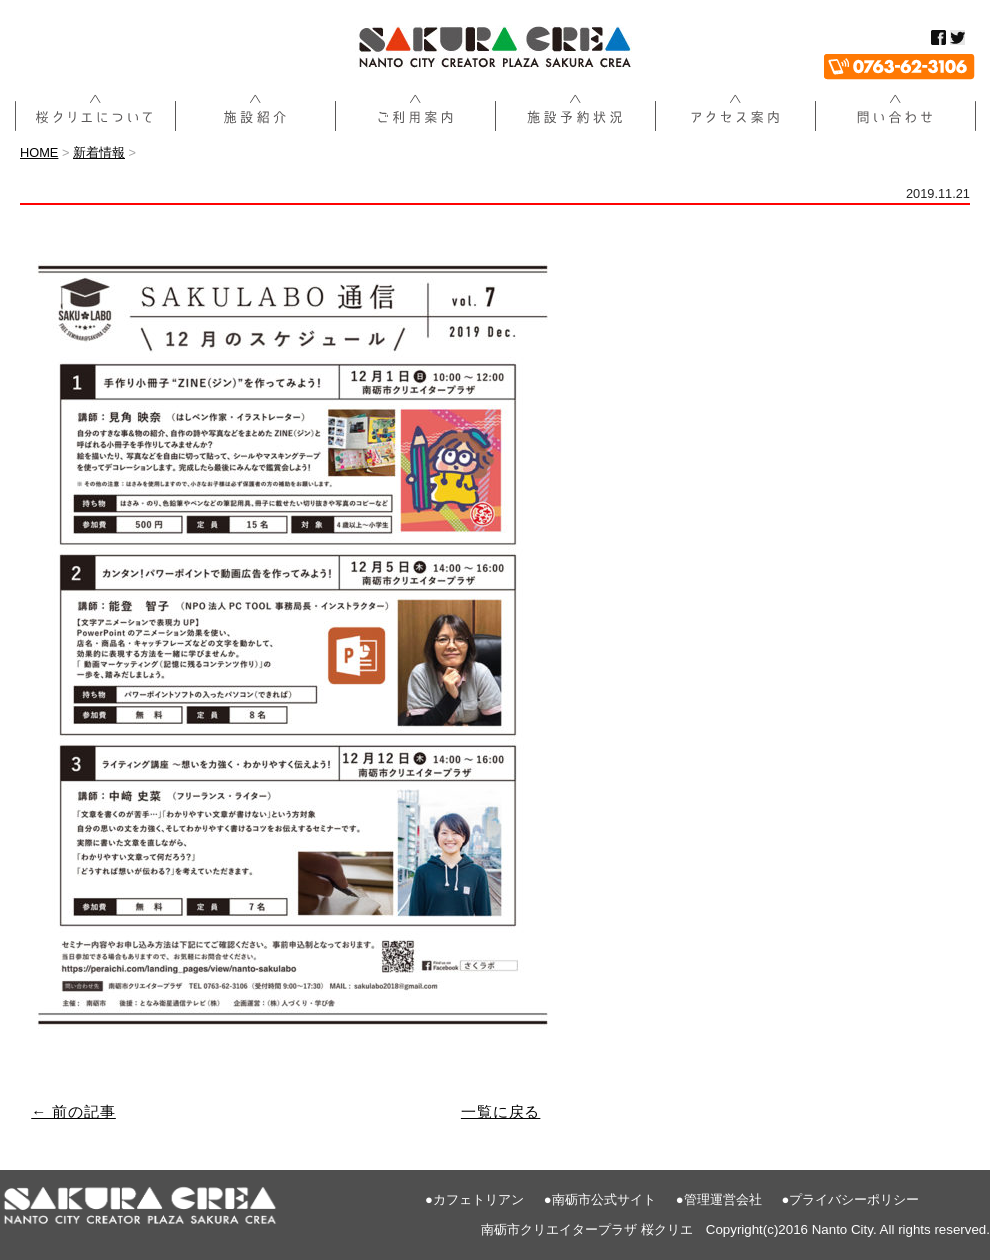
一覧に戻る (501, 1111)
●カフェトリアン (474, 1199)
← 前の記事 (73, 1111)
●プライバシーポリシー (851, 1199)
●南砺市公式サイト (600, 1199)
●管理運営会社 (719, 1199)
